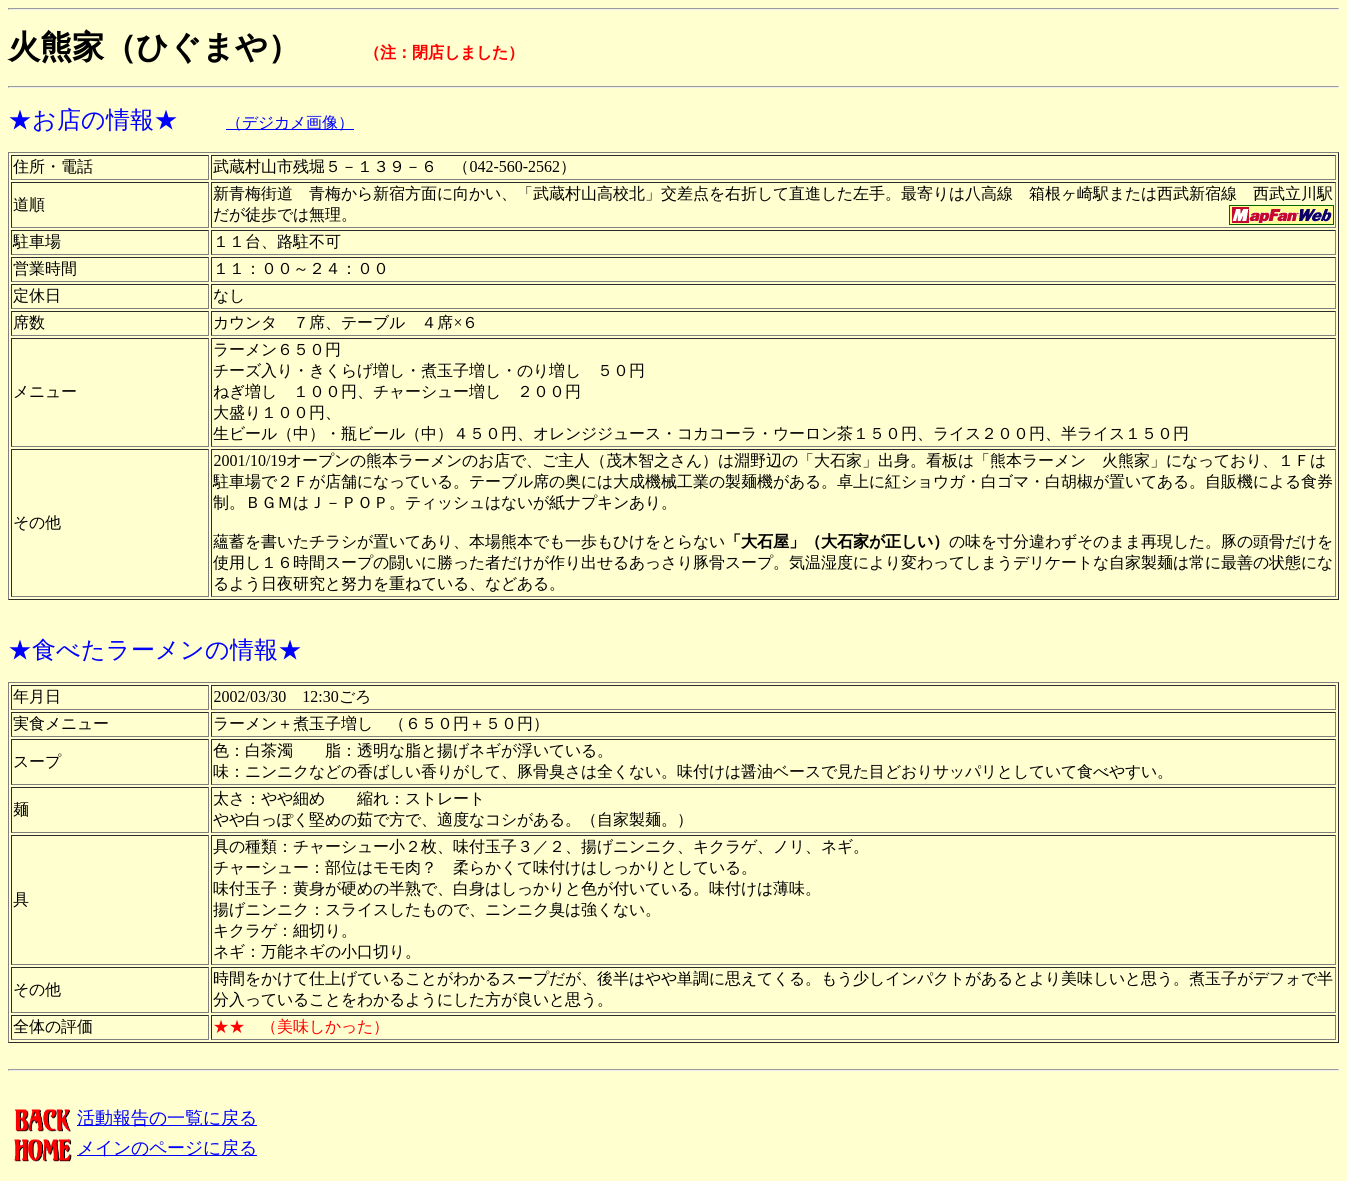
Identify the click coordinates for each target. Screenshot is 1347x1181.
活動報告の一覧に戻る (132, 1118)
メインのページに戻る (132, 1148)
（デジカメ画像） (290, 122)
